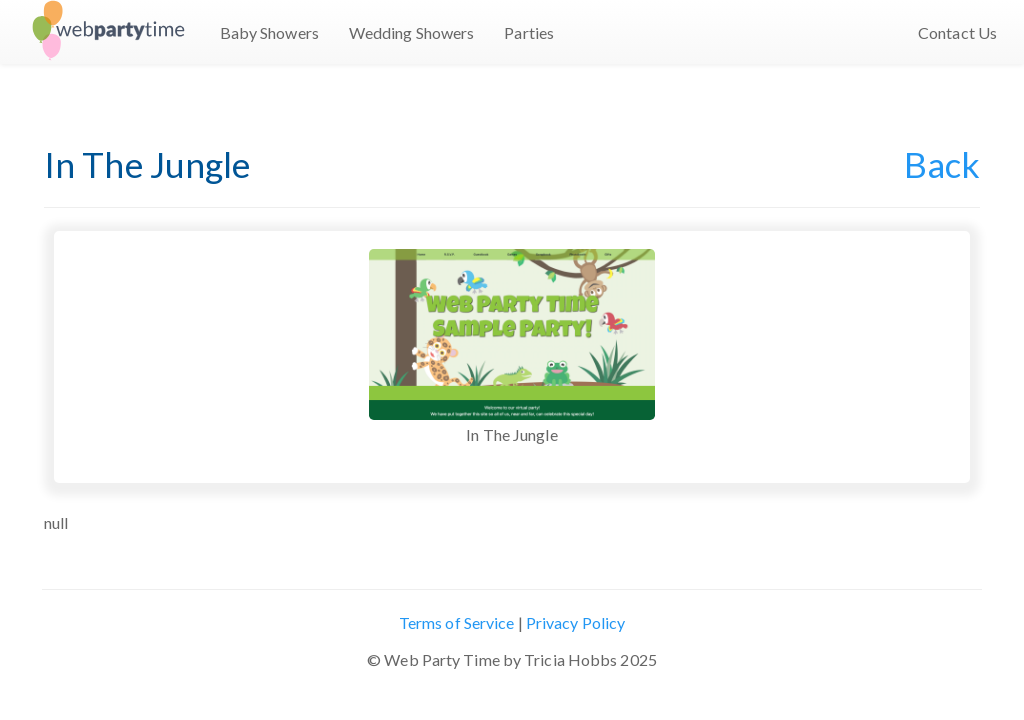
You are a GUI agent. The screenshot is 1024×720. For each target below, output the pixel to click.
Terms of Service (457, 622)
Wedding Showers (412, 32)
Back (942, 164)
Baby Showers (269, 32)
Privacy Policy (575, 622)
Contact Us (957, 32)
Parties (529, 32)
